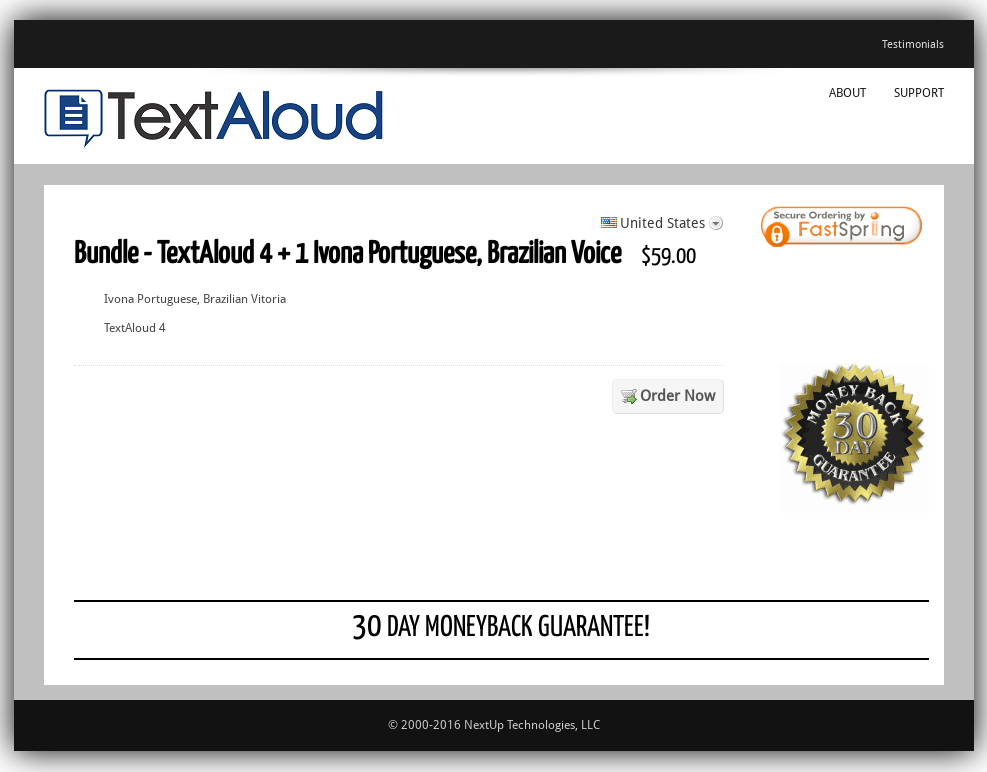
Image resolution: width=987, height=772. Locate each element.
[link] (874, 229)
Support (919, 93)
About (847, 93)
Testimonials (913, 44)
